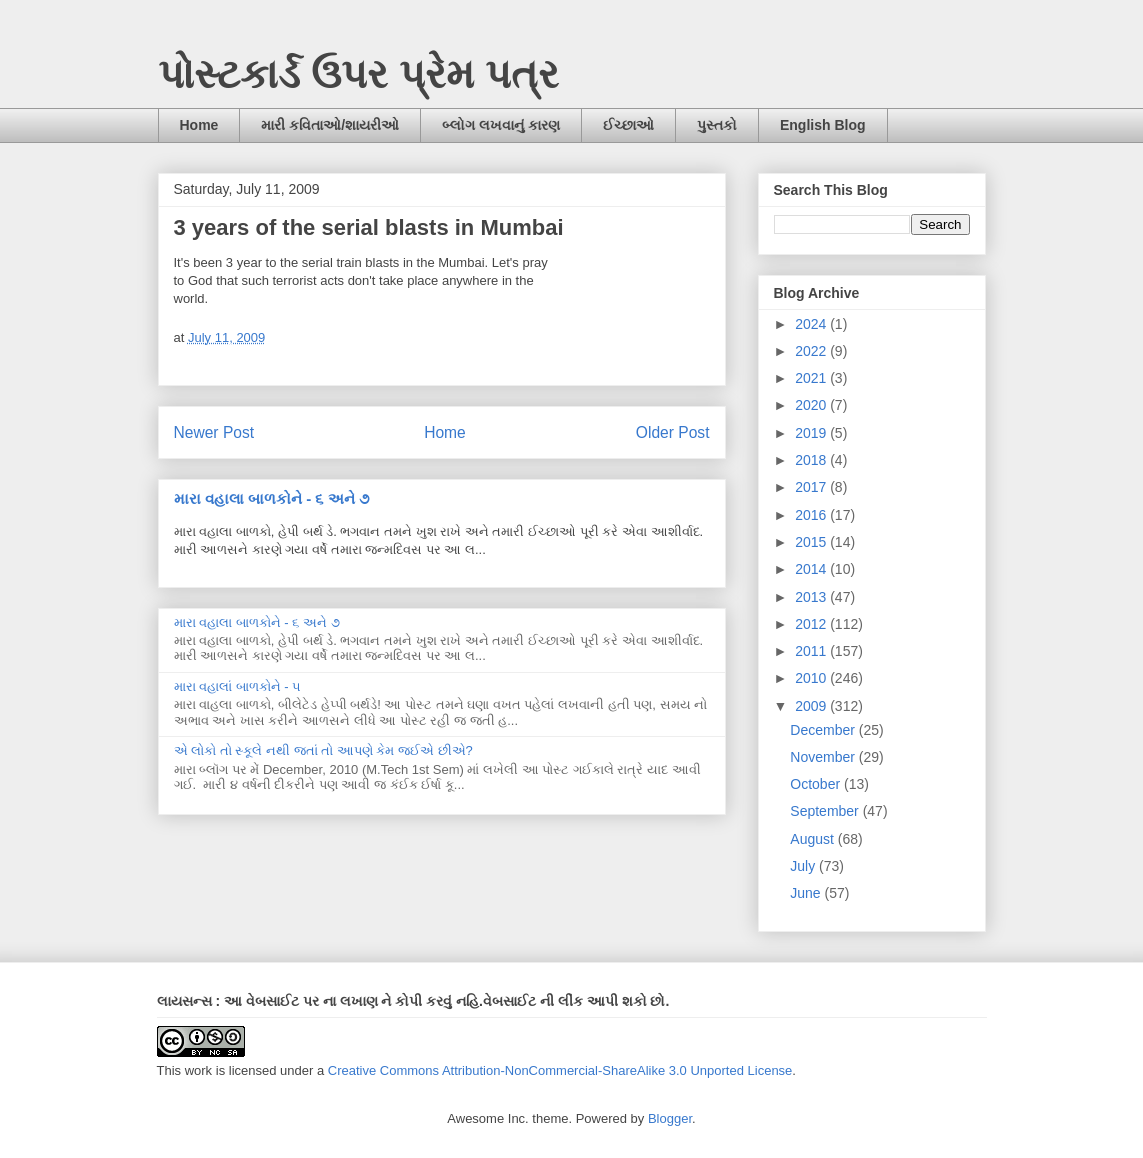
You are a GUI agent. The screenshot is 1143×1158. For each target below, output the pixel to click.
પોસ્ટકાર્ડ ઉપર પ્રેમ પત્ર (358, 74)
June (807, 893)
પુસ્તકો (717, 125)
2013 (812, 597)
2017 (812, 487)
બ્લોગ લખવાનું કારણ (501, 125)
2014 (812, 569)
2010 (812, 678)
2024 (812, 324)
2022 (812, 351)
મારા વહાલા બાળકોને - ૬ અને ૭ (271, 498)
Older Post (673, 432)
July (804, 866)
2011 (812, 651)
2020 (812, 405)
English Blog (823, 125)
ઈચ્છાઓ (628, 125)
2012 (812, 624)
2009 (812, 706)
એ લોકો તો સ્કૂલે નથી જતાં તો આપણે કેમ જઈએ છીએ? (323, 750)
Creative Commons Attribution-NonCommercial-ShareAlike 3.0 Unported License (560, 1070)
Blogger (670, 1118)
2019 (812, 433)
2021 (812, 378)
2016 (812, 515)
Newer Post (214, 432)
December (824, 730)
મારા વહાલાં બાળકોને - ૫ (238, 686)
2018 (812, 460)
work (198, 1070)
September (826, 811)
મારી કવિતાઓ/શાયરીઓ (330, 125)
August (813, 839)
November (824, 757)
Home (199, 125)
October (817, 784)
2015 (812, 542)
